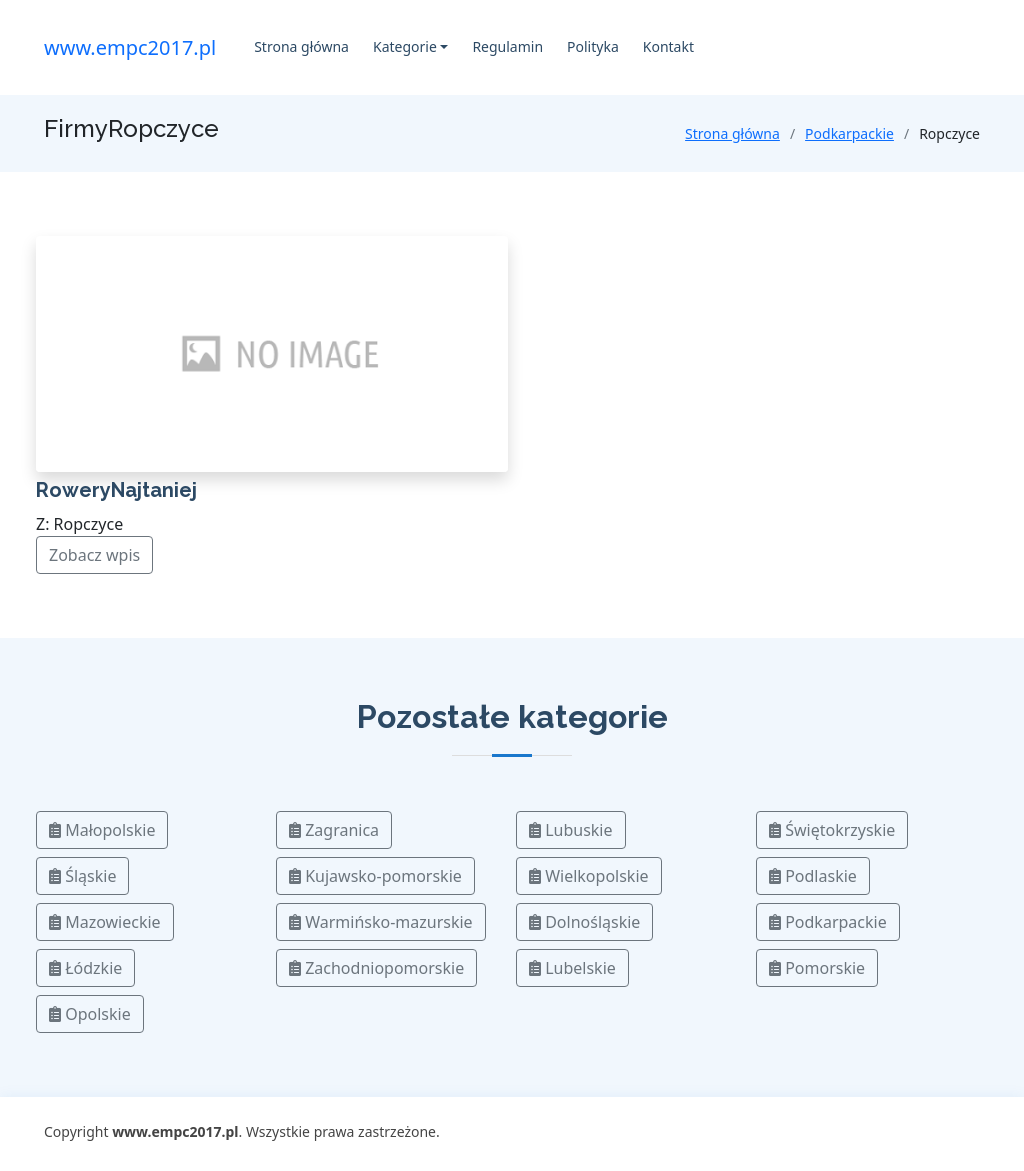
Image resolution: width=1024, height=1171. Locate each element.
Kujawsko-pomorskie (375, 876)
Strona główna (301, 46)
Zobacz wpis (94, 555)
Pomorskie (817, 968)
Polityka (593, 46)
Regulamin (507, 46)
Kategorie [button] (405, 46)
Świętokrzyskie (832, 830)
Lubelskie (572, 968)
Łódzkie (85, 968)
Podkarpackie (849, 133)
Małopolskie (102, 830)
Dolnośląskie (584, 922)
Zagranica (334, 830)
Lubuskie (571, 830)
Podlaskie (813, 876)
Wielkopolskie (589, 876)
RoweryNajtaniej (116, 490)
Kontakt (668, 46)
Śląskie (82, 876)
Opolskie (90, 1014)
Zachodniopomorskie (376, 968)
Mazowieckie (105, 922)
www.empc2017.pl (130, 47)
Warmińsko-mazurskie (381, 922)
